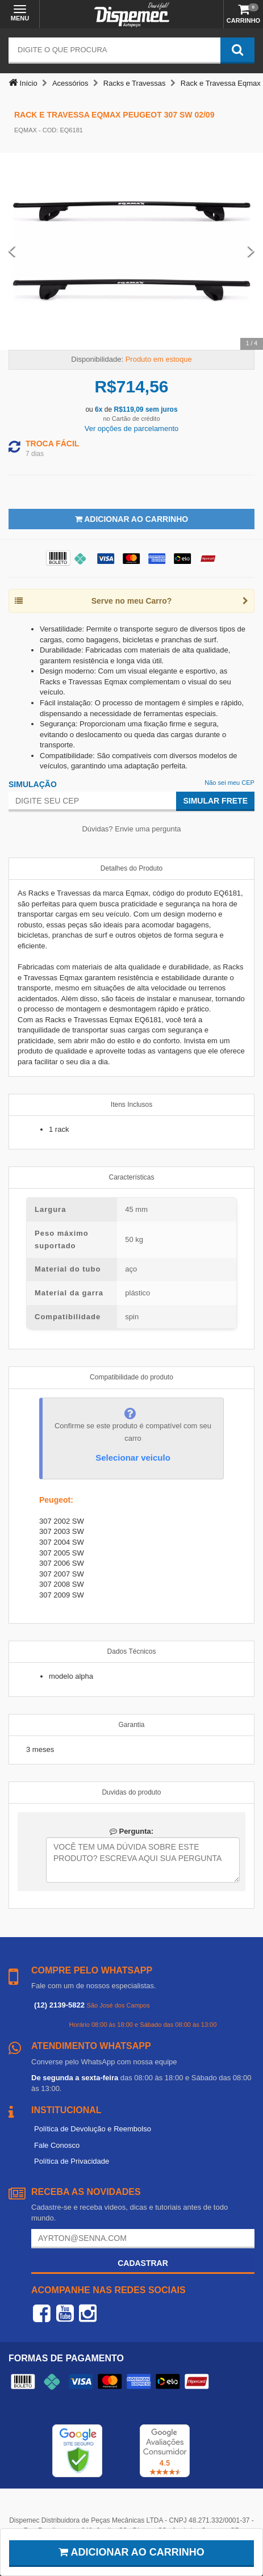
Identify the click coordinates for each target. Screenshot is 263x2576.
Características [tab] (131, 1177)
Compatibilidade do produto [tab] (131, 1377)
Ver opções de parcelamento (132, 428)
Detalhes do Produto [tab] (131, 868)
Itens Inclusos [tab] (131, 1105)
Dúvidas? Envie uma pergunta (131, 829)
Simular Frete (215, 800)
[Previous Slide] (12, 251)
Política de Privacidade (71, 2161)
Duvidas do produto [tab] (131, 1792)
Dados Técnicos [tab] (131, 1651)
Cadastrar (143, 2263)
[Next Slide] (251, 251)
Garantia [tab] (131, 1725)
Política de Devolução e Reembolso (92, 2129)
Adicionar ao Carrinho (131, 519)
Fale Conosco (57, 2145)
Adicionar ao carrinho (131, 2552)
